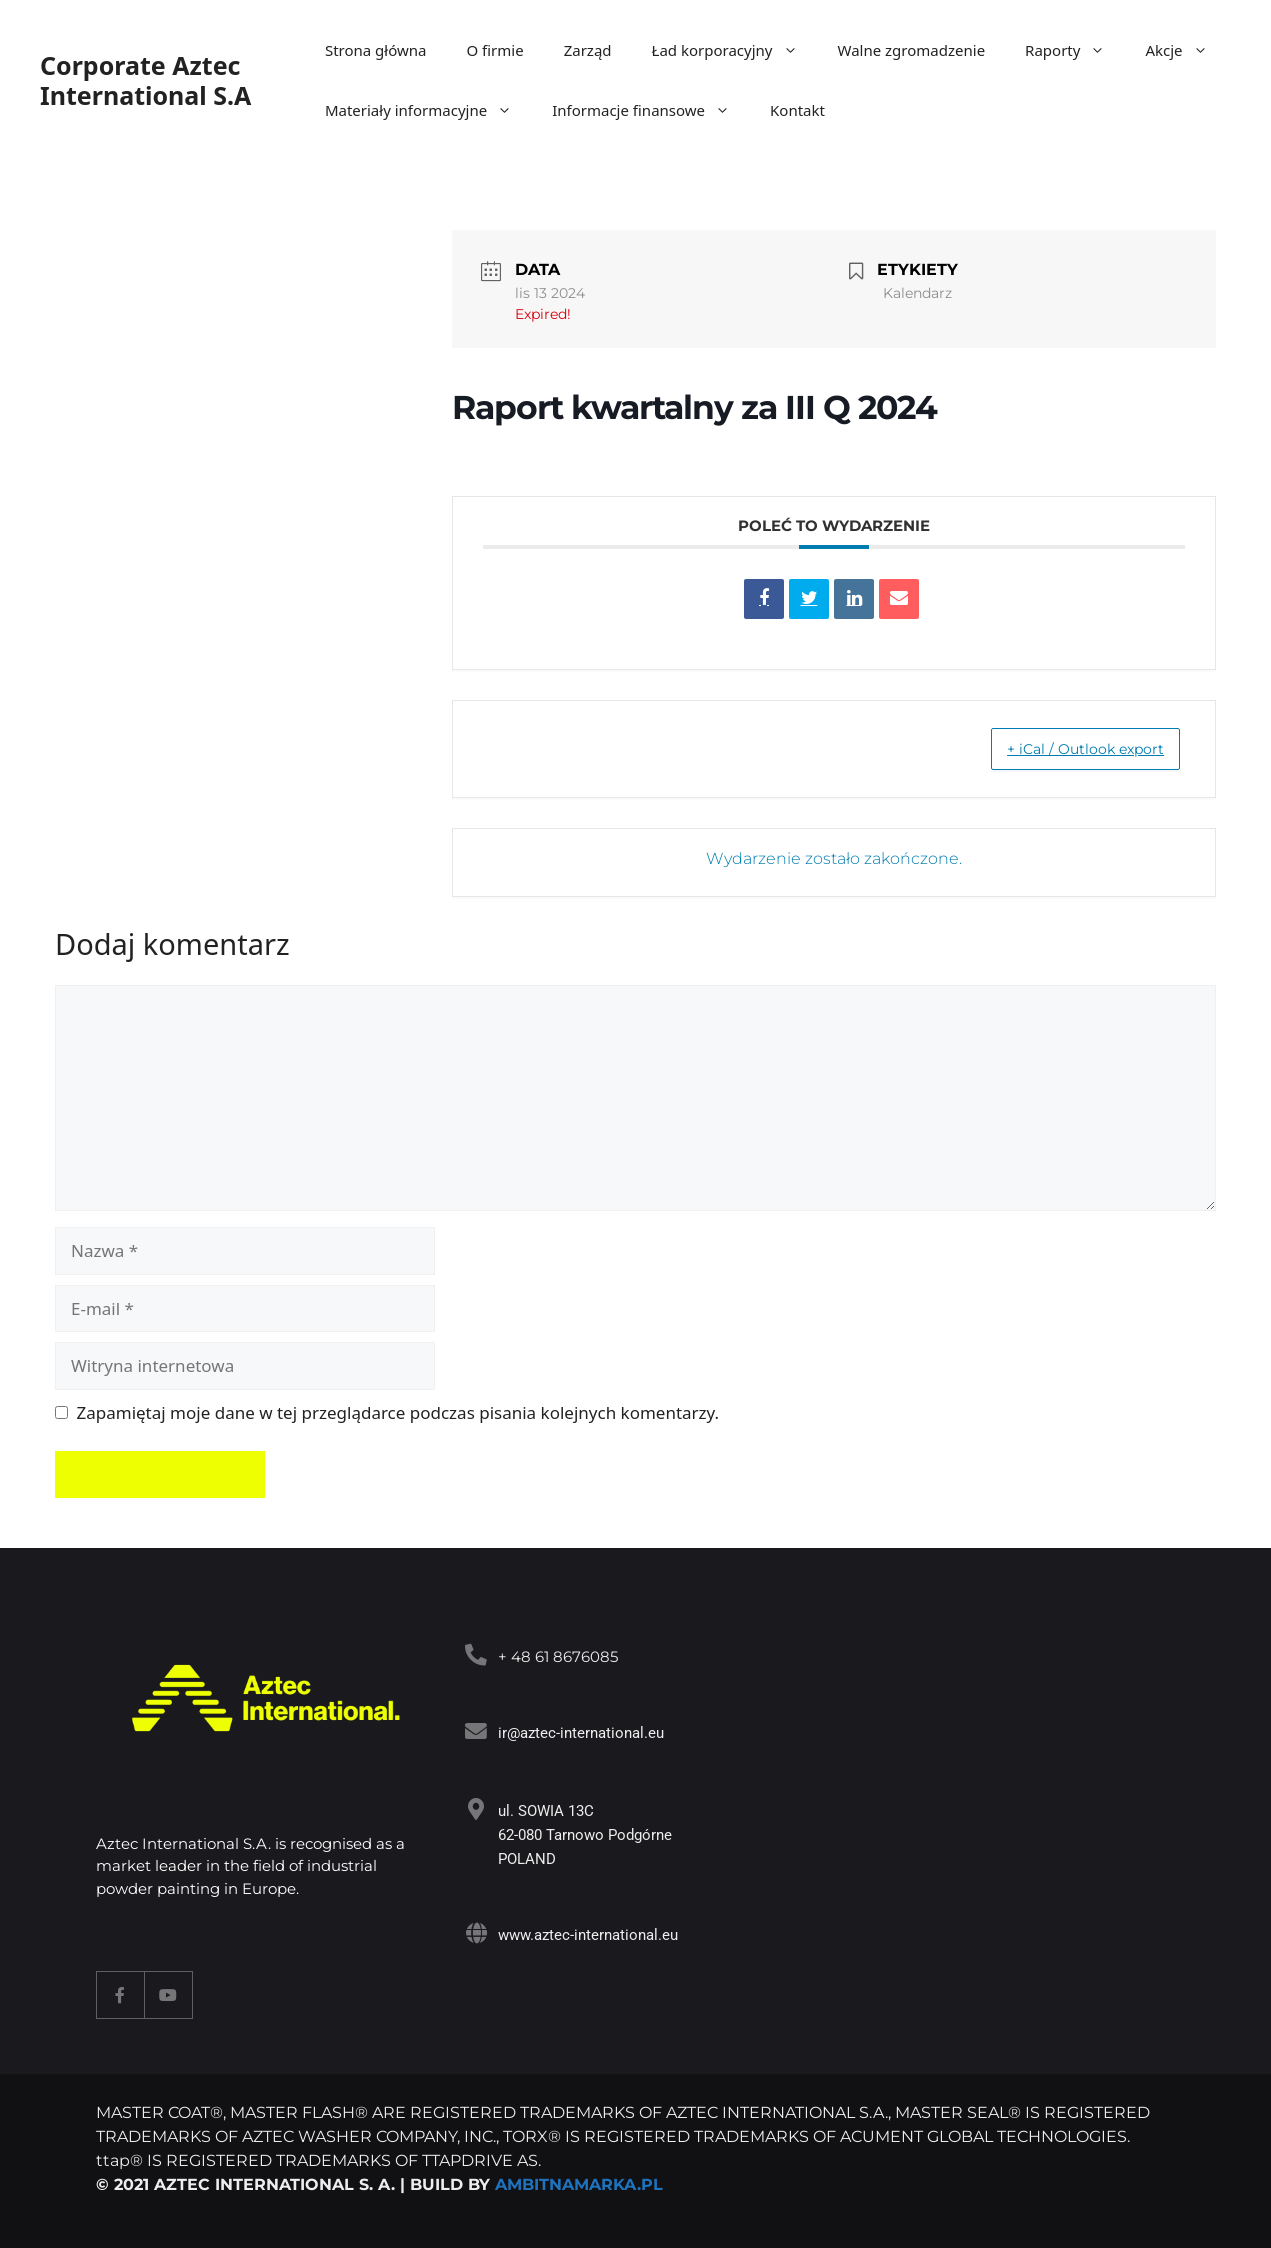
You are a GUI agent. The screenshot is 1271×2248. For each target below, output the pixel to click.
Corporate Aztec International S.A (145, 80)
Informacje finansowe (651, 110)
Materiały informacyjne (428, 110)
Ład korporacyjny (735, 50)
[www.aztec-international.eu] (474, 1932)
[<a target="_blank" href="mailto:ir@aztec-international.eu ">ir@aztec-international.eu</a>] (474, 1730)
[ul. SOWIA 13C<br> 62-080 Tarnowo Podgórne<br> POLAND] (474, 1808)
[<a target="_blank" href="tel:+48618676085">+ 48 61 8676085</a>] (474, 1654)
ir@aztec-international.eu (578, 1733)
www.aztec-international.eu (585, 1935)
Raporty (1075, 50)
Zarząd (588, 50)
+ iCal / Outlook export (1068, 748)
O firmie (494, 50)
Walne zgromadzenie (912, 50)
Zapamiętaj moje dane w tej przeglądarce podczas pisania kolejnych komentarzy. (398, 1412)
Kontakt (797, 110)
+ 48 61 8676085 (555, 1656)
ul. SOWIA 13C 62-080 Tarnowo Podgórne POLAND (582, 1835)
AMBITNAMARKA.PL (579, 2184)
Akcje (1186, 50)
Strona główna (376, 50)
